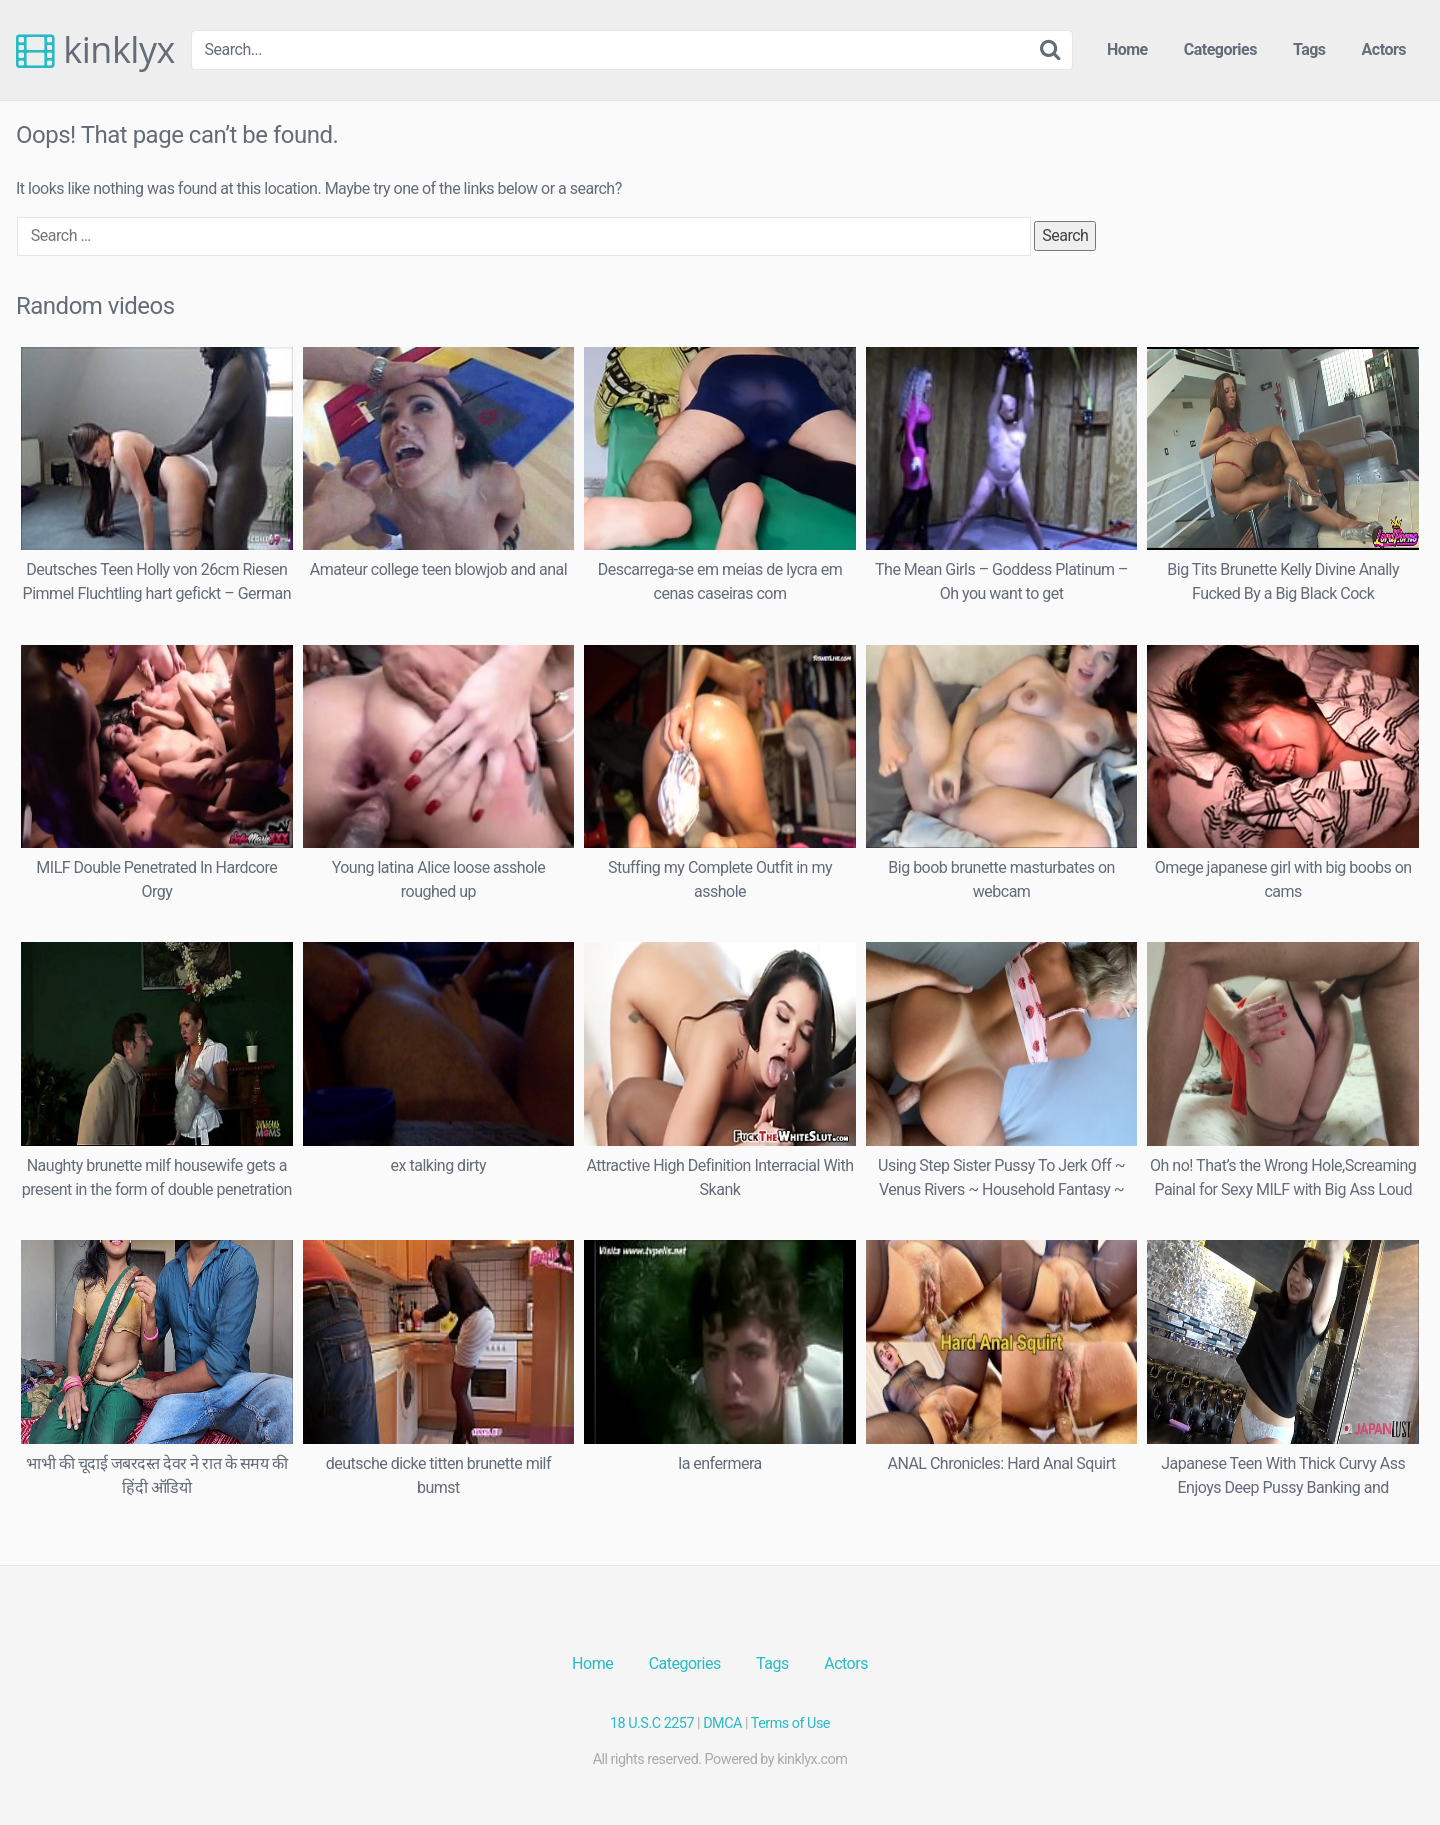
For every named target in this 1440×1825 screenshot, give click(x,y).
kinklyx (95, 50)
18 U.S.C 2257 (652, 1723)
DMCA (722, 1723)
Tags (1309, 49)
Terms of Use (790, 1723)
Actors (1384, 49)
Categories (1220, 49)
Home (1127, 49)
